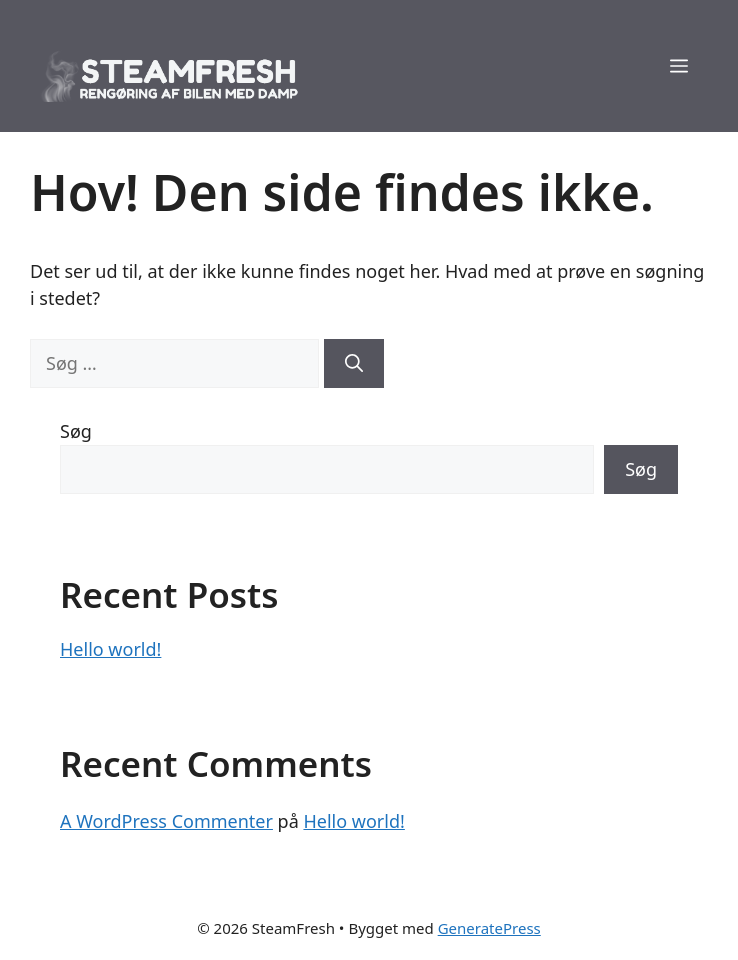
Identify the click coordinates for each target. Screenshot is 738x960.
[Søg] (354, 363)
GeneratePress (489, 928)
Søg (76, 431)
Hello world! (110, 649)
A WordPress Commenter (166, 821)
